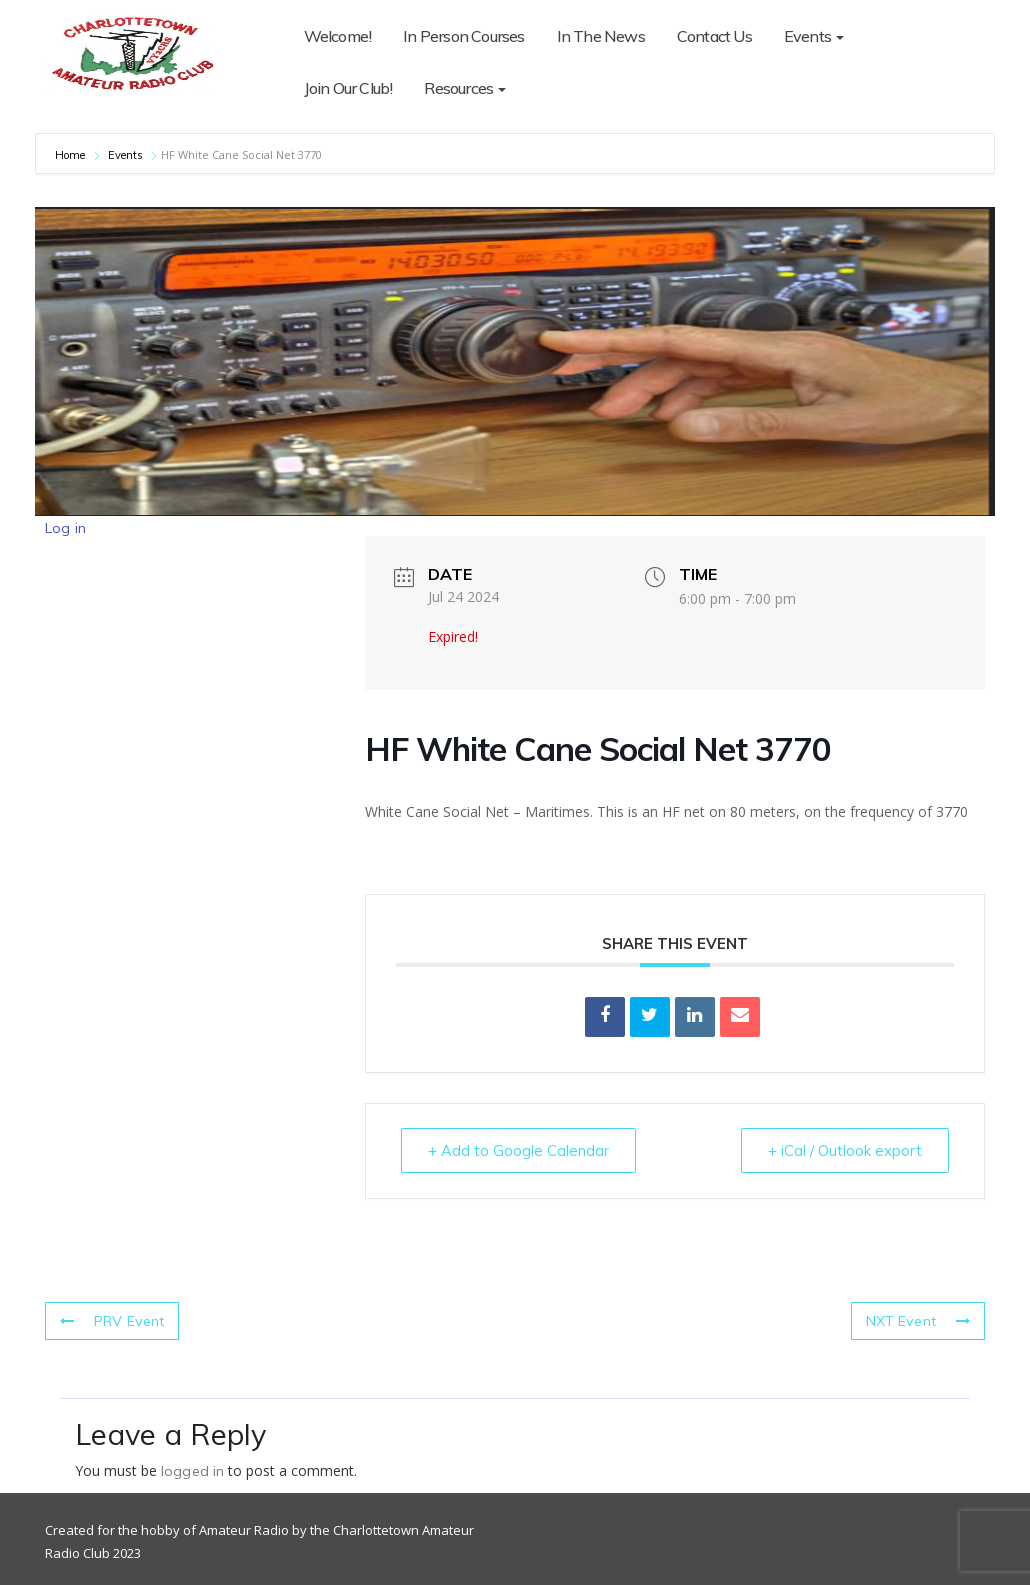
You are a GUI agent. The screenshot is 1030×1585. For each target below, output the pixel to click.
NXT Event (918, 1321)
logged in (192, 1471)
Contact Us (714, 36)
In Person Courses (463, 36)
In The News (601, 36)
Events (814, 36)
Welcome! (338, 36)
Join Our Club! (920, 36)
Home (72, 155)
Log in (65, 528)
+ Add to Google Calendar (520, 1150)
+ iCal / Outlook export (843, 1150)
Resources (345, 88)
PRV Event (111, 1321)
